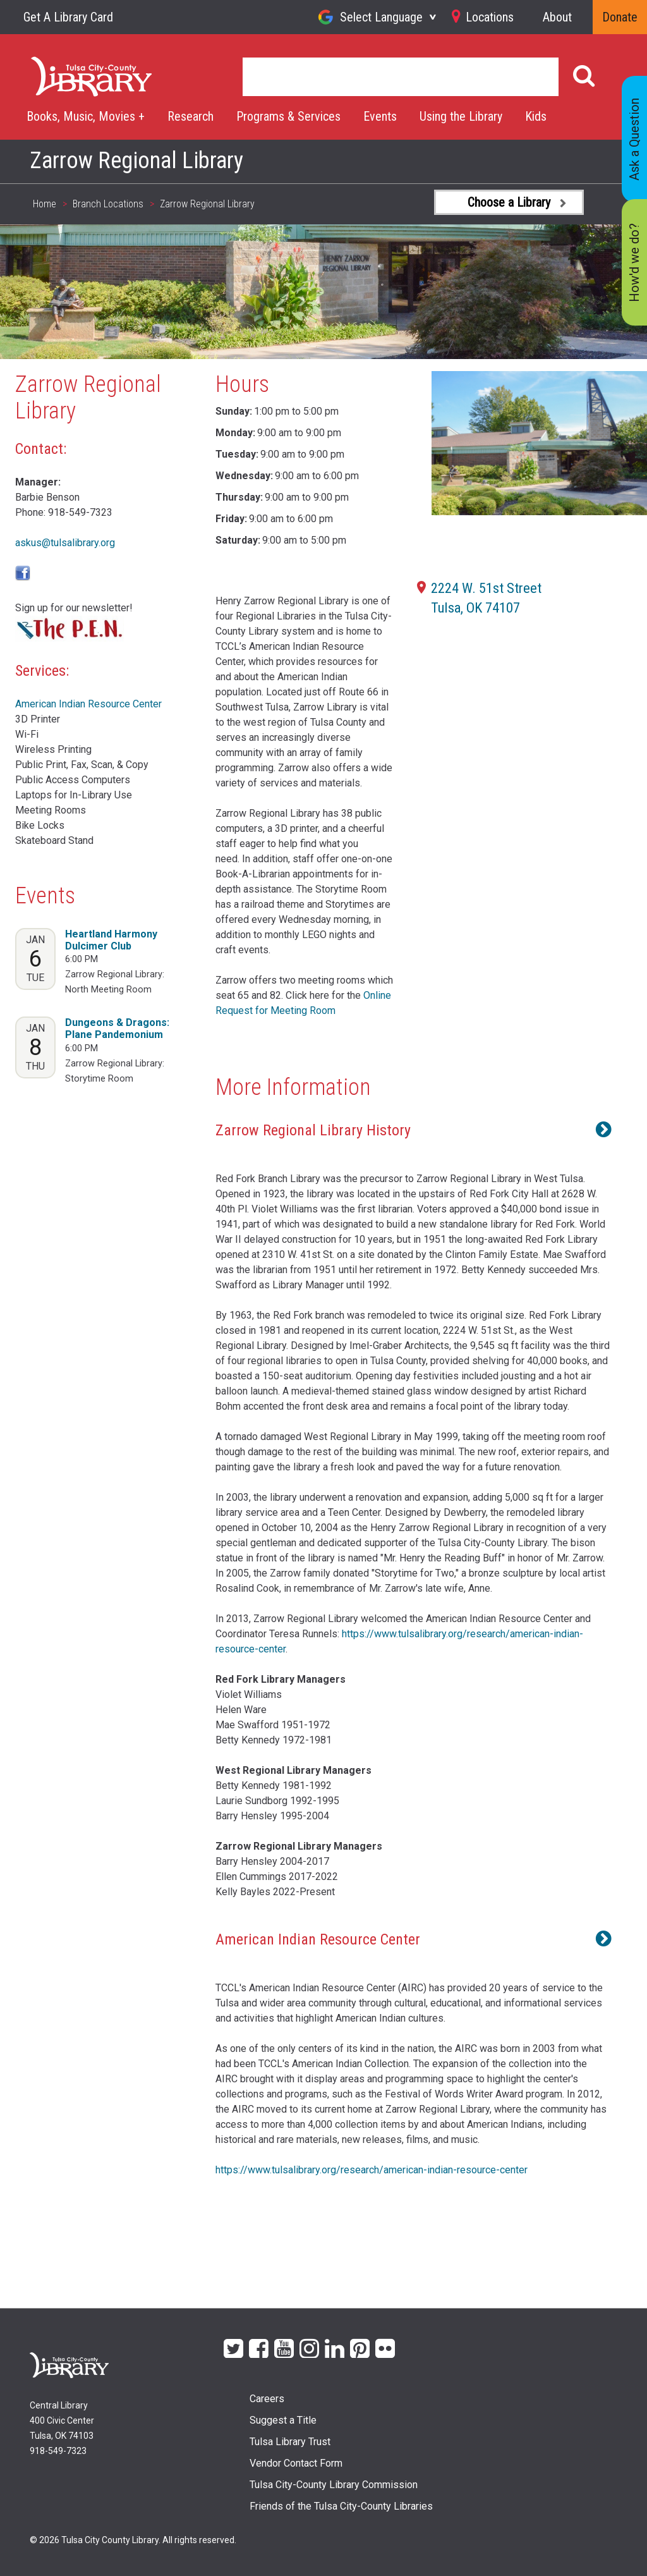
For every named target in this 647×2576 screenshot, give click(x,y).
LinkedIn (334, 2347)
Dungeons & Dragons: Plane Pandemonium (117, 1028)
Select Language (381, 17)
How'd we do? (634, 262)
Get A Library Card (68, 17)
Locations (490, 17)
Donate (620, 17)
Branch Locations (108, 204)
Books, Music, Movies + (86, 116)
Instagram (309, 2347)
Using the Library (461, 116)
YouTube (284, 2347)
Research (190, 116)
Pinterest (360, 2347)
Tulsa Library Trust (290, 2442)
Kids (536, 116)
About (557, 17)
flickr (385, 2347)
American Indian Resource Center (88, 704)
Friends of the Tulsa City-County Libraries (341, 2506)
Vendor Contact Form (296, 2463)
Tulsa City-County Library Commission (334, 2485)
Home (45, 63)
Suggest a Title (283, 2420)
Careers (267, 2399)
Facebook (259, 2347)
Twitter (233, 2347)
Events (380, 116)
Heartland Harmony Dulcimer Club (111, 940)
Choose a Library (509, 202)
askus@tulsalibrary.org (65, 543)
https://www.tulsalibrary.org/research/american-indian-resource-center (371, 2170)
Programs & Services (288, 116)
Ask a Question (634, 139)
